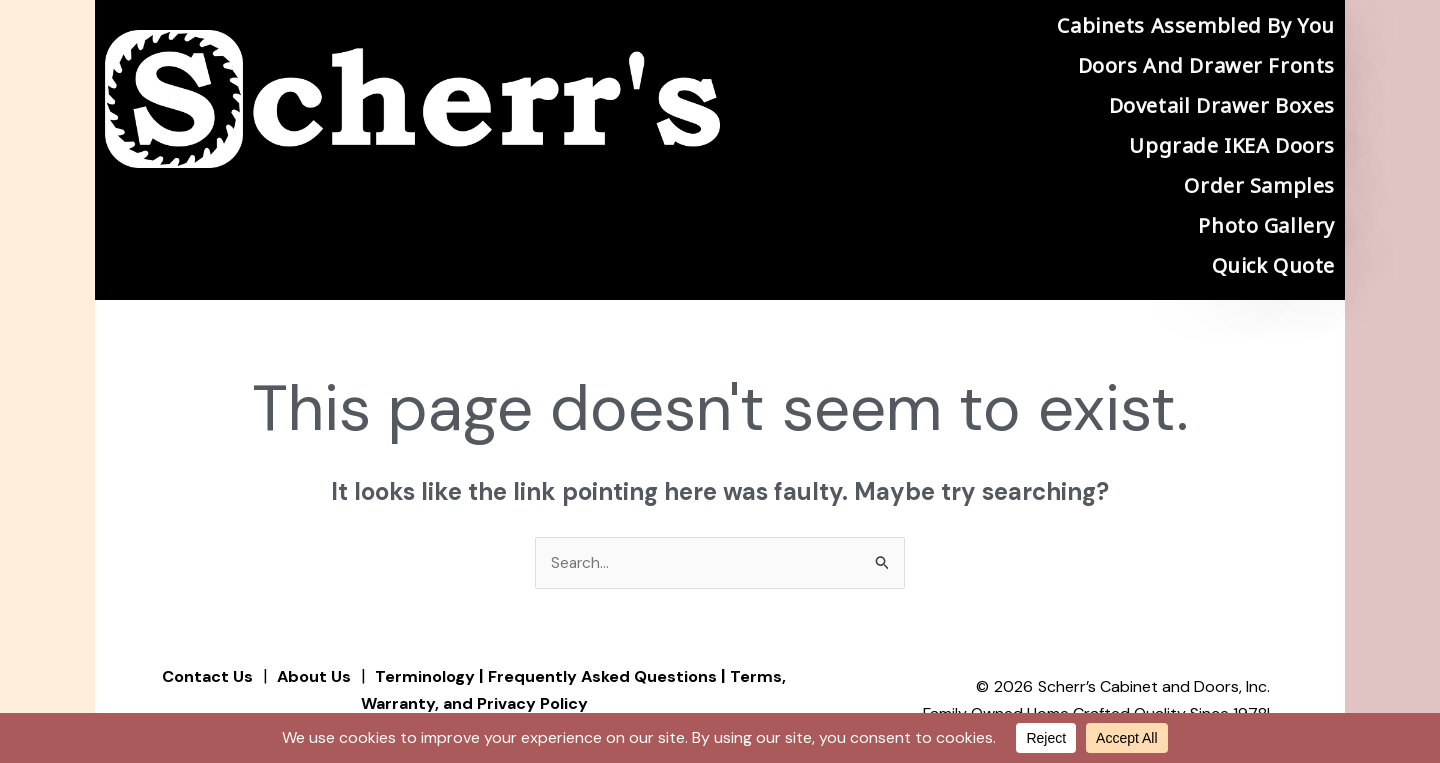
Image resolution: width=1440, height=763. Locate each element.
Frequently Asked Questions (609, 677)
